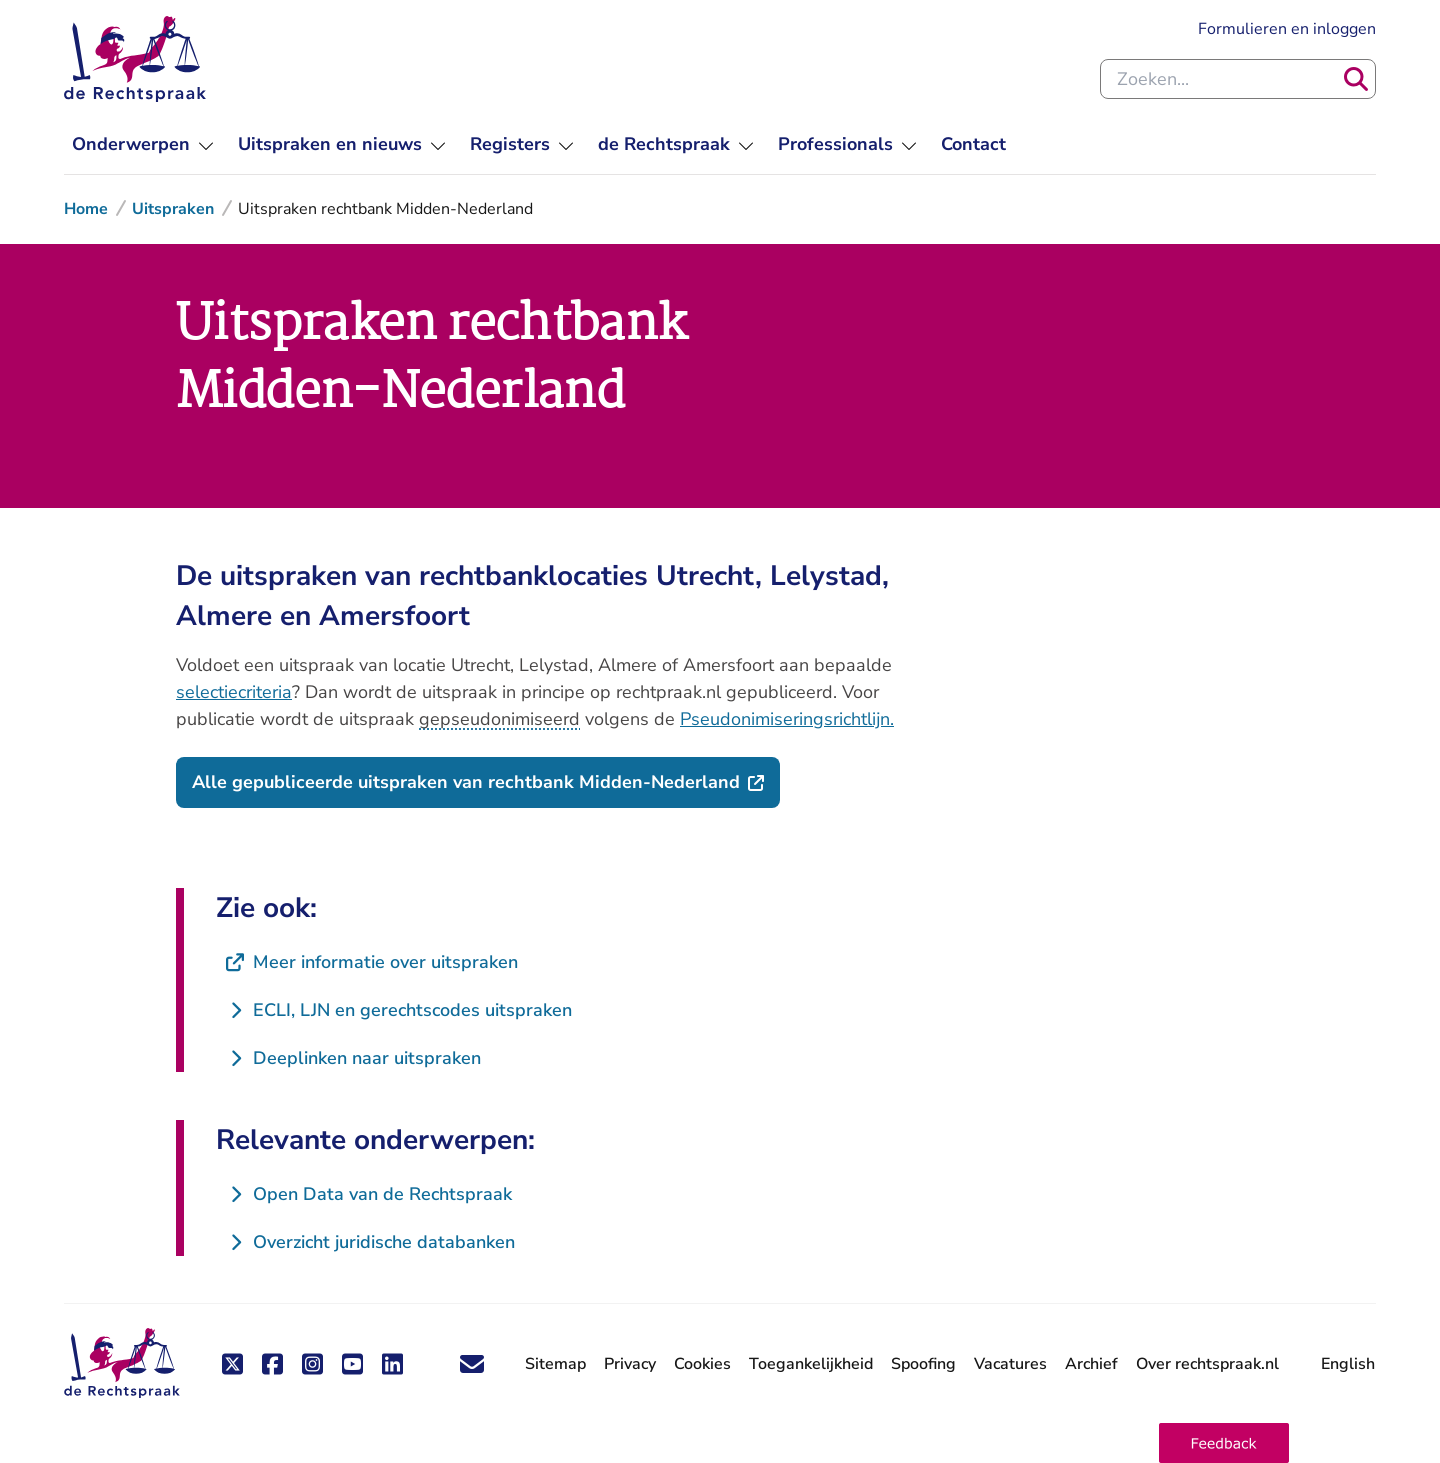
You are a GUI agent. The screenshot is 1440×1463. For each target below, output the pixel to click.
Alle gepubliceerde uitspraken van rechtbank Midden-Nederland (486, 781)
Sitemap (555, 1364)
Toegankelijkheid (811, 1364)
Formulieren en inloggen (1287, 29)
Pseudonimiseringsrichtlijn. (787, 719)
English (1348, 1364)
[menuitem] (143, 144)
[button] (1224, 1443)
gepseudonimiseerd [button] (499, 719)
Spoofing (923, 1364)
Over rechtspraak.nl (1207, 1364)
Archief (1091, 1364)
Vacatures (1010, 1364)
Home (86, 209)
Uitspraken (173, 209)
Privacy (630, 1364)
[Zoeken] (1356, 79)
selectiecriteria (234, 692)
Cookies (702, 1364)
